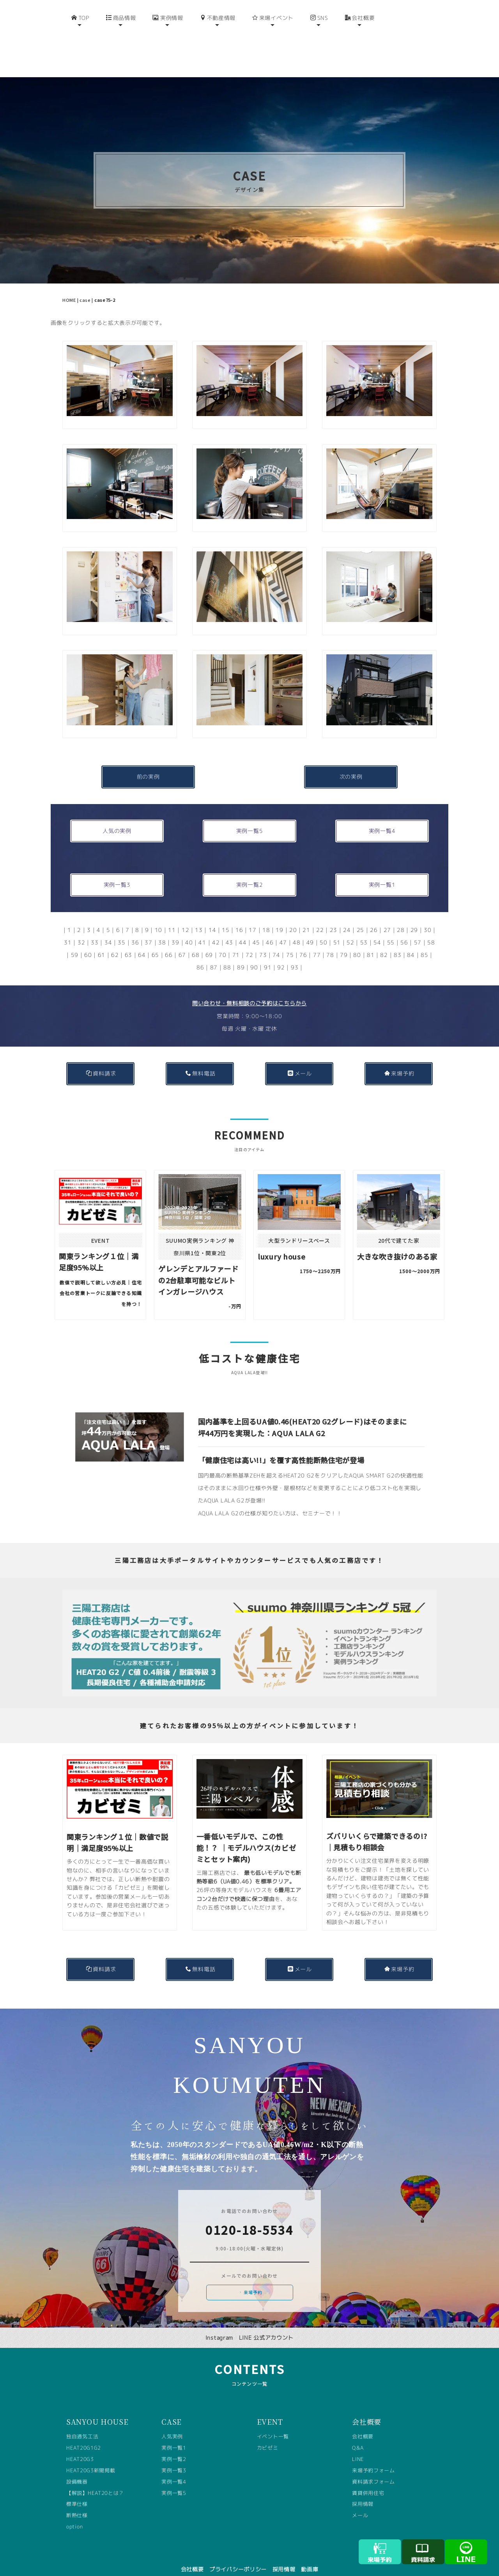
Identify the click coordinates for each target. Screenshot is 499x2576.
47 (283, 930)
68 (195, 942)
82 (384, 942)
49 (310, 930)
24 (346, 917)
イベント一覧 (273, 2423)
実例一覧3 (117, 872)
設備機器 (77, 2468)
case (85, 287)
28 (400, 917)
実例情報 (167, 46)
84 (410, 942)
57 (417, 930)
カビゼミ (267, 2435)
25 (360, 917)
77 (316, 942)
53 (364, 930)
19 (279, 917)
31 (67, 930)
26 (373, 917)
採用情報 (362, 2491)
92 (281, 954)
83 (397, 942)
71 (236, 942)
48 (296, 930)
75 (290, 942)
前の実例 (148, 764)
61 (101, 942)
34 (108, 930)
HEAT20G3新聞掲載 (90, 2457)
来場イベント (273, 46)
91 (267, 954)
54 (377, 930)
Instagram (219, 2325)
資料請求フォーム (373, 2468)
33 (94, 930)
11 (171, 917)
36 (135, 930)
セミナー (313, 1500)
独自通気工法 (82, 2423)
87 (214, 954)
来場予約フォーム (373, 2457)
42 (215, 930)
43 (229, 930)
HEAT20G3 (80, 2446)
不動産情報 (217, 46)
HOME (69, 287)
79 (343, 942)
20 (293, 917)
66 (168, 942)
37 (148, 930)
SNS (319, 46)
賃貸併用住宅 (368, 2480)
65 (155, 942)
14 (212, 917)
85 (424, 942)
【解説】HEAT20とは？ (95, 2480)
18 (266, 917)
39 (175, 930)
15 (225, 917)
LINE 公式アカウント (266, 2325)
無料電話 (201, 1061)
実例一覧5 (249, 818)
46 (269, 930)
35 (121, 930)
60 (88, 942)
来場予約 (399, 1061)
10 (158, 917)
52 (350, 930)
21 (306, 917)
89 (240, 954)
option (74, 2514)
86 (200, 954)
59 (74, 942)
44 (242, 930)
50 (323, 930)
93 (294, 954)
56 (404, 930)
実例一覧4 (382, 818)
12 (185, 917)
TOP (80, 46)
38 (162, 930)
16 (239, 917)
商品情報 (121, 46)
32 (81, 930)
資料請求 (101, 1061)
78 (330, 942)
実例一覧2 (249, 872)
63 (128, 942)
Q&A (357, 2435)
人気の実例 (117, 818)
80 (357, 942)
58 (431, 930)
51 (337, 930)
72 (249, 942)
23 (333, 917)
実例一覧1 (382, 872)
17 (252, 917)
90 (254, 954)
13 (198, 917)
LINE (358, 2446)
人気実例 (172, 2423)
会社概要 (360, 46)
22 (320, 917)
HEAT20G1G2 (83, 2435)
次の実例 (351, 764)
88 (227, 954)
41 (202, 930)
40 (189, 930)
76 (303, 942)
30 (427, 917)
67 (182, 942)
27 (387, 917)
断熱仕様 (77, 2502)
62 (115, 942)
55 (391, 930)
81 (370, 942)
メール (300, 1061)
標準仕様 (77, 2491)
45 (256, 930)
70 (222, 942)
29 (414, 917)
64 (141, 942)
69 (209, 942)
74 (276, 942)
